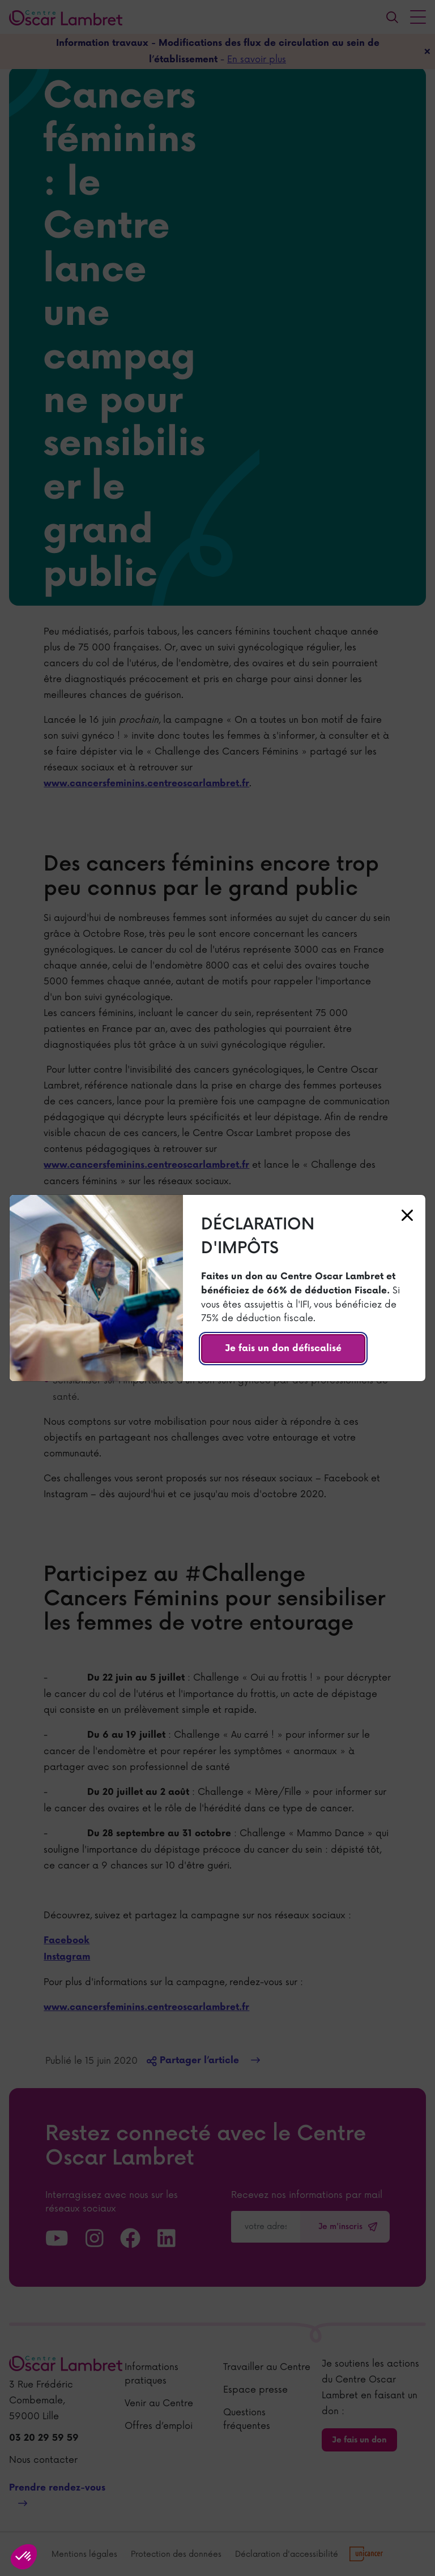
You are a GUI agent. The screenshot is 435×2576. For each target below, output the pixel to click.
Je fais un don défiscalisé (283, 1348)
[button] (23, 2556)
